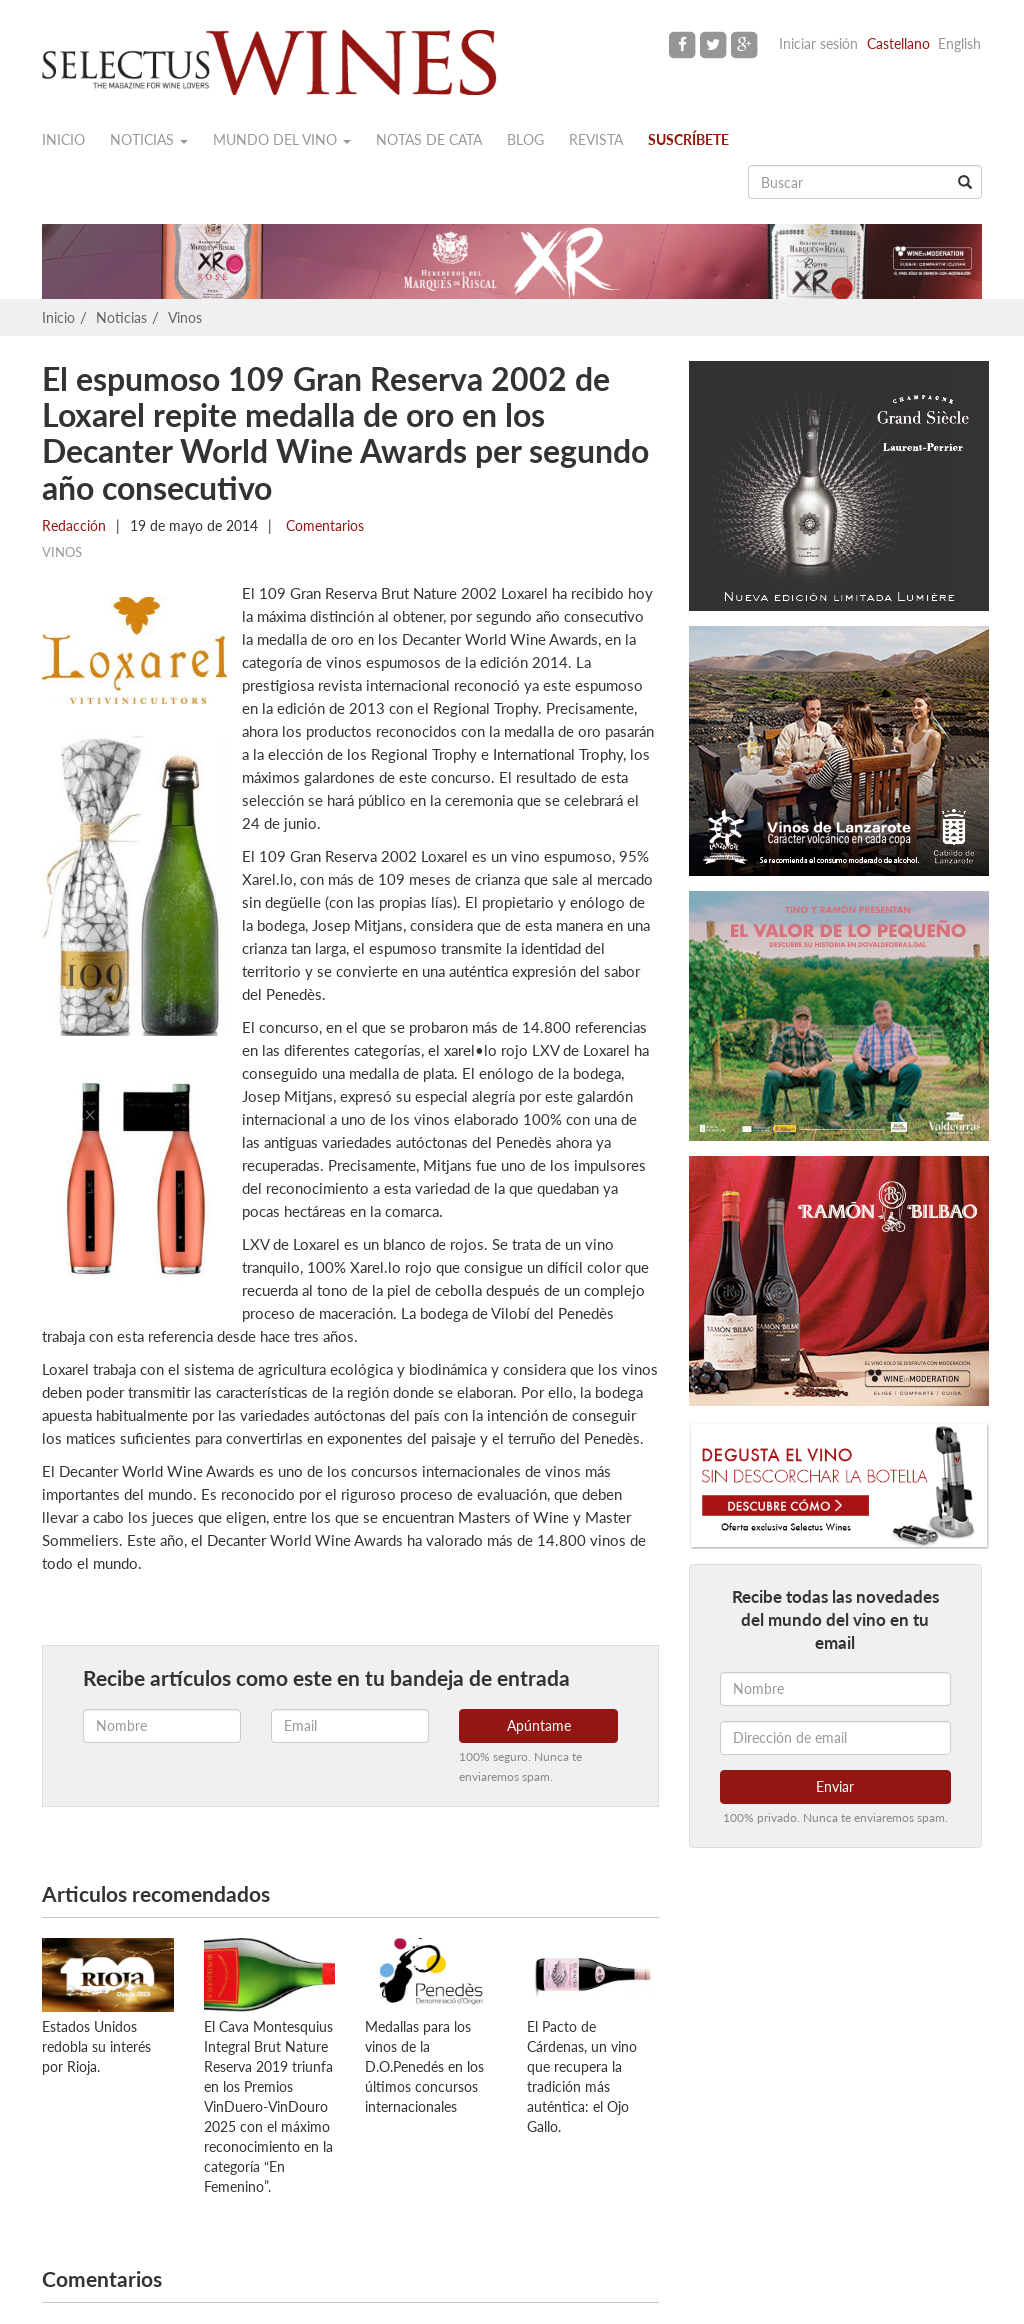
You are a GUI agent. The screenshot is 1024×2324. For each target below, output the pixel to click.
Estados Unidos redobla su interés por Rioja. (96, 2046)
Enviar (835, 1786)
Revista (596, 139)
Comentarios (323, 525)
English (959, 43)
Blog (525, 139)
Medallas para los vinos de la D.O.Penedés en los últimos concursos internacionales (424, 2066)
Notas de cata (429, 139)
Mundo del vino (282, 139)
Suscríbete (688, 139)
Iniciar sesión (818, 43)
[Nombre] (835, 1689)
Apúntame (539, 1725)
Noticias (149, 139)
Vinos (185, 317)
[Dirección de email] (835, 1738)
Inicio (63, 139)
